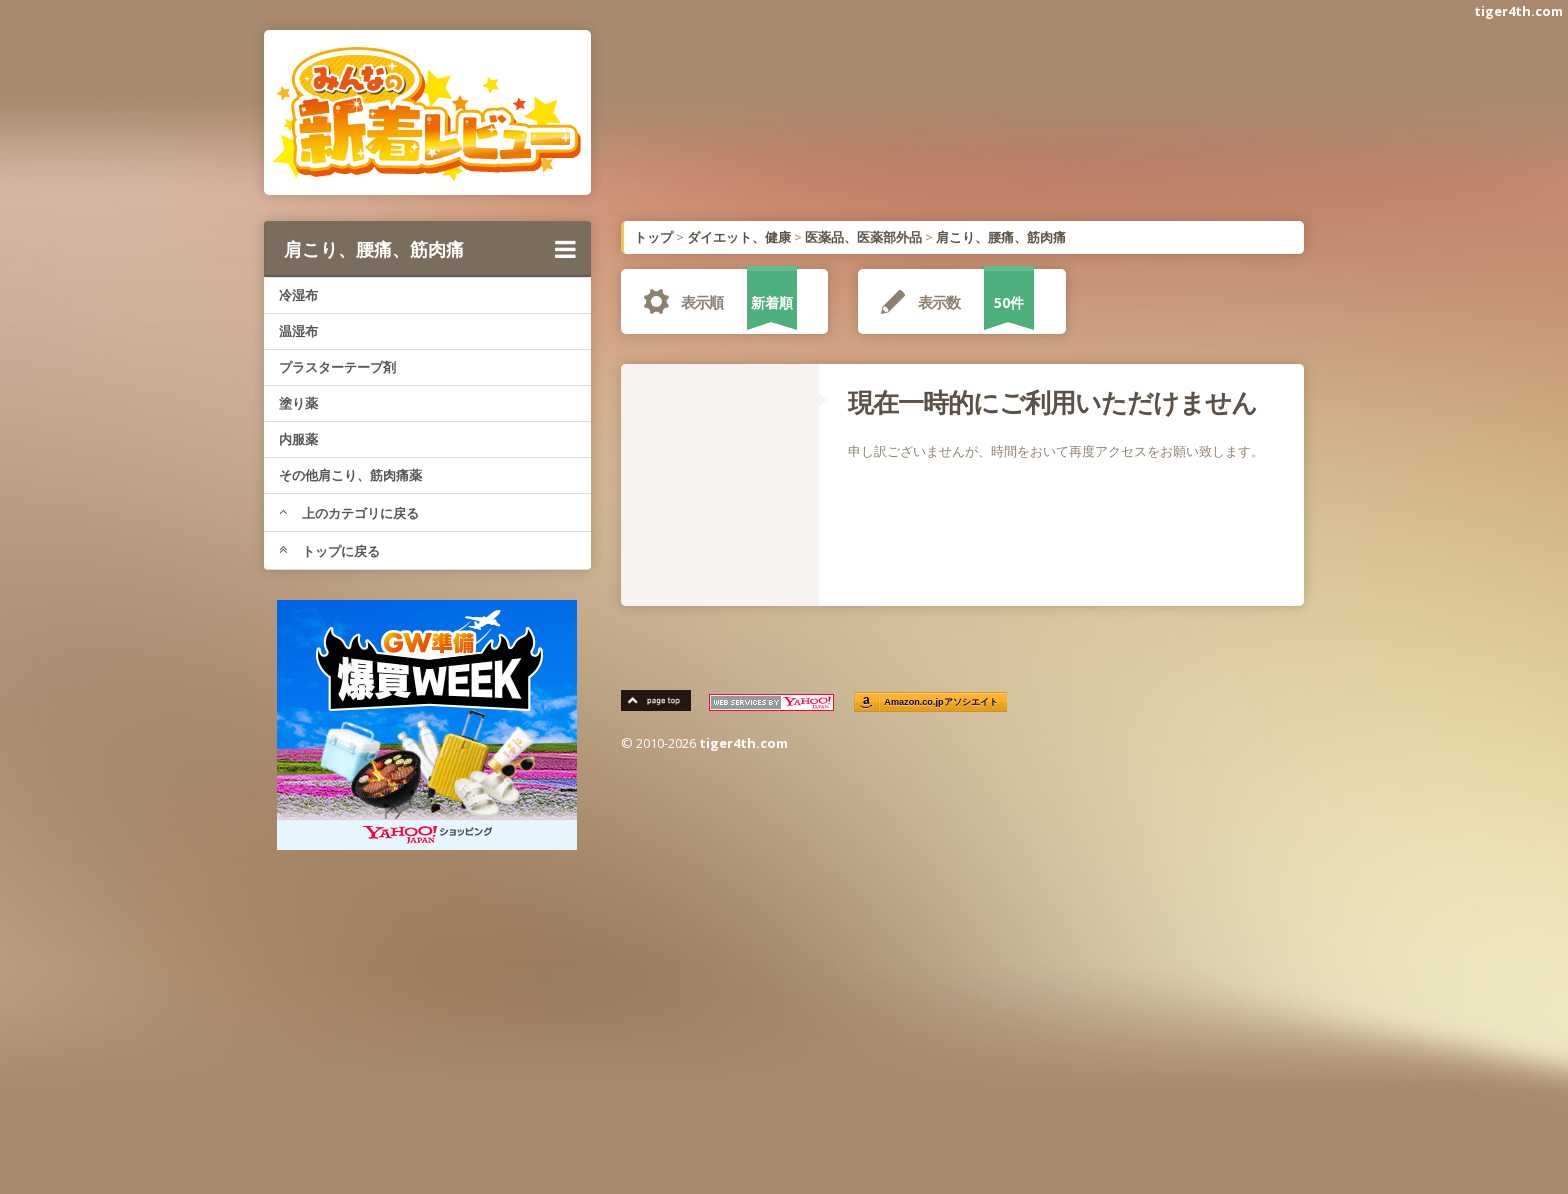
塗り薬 (298, 403)
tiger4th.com (1518, 11)
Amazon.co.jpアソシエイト (942, 702)
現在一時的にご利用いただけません (1052, 402)
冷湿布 (298, 295)
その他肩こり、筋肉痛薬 (350, 475)
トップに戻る (329, 551)
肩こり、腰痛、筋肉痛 (430, 249)
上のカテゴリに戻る (349, 513)
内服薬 (298, 439)
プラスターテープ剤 (337, 367)
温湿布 (298, 331)
